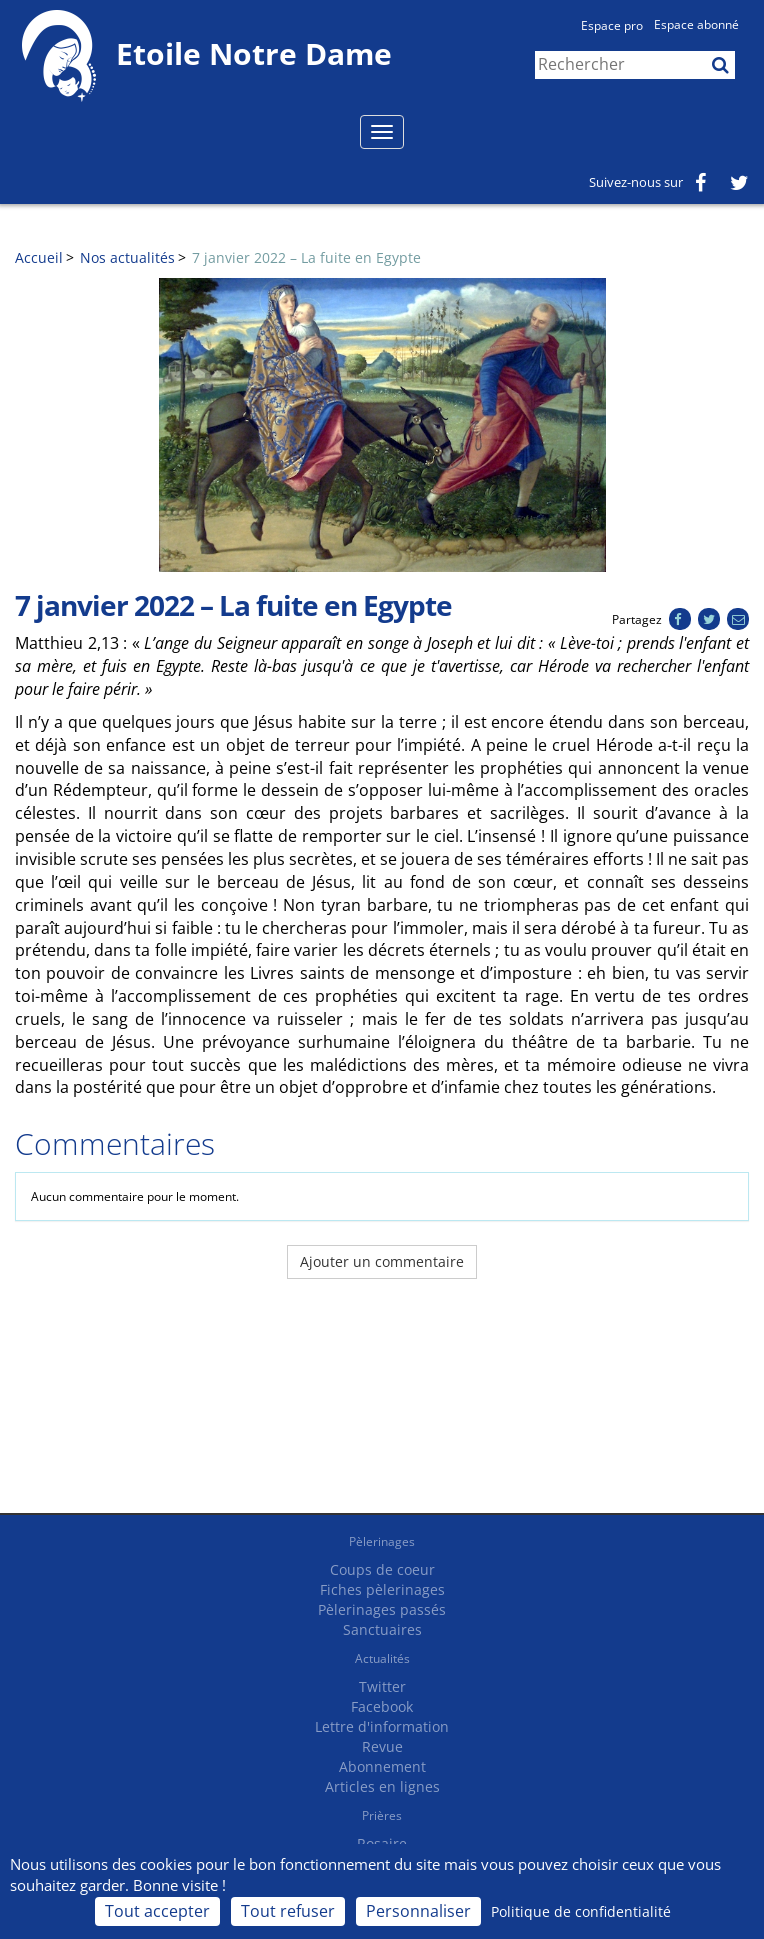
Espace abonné (696, 24)
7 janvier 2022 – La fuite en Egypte (306, 257)
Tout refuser (288, 1911)
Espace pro (612, 25)
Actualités (382, 1658)
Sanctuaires (382, 1629)
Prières (382, 1815)
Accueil (39, 257)
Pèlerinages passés (382, 1609)
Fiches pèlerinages (382, 1589)
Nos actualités (127, 257)
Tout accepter (157, 1911)
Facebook (382, 1706)
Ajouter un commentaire (382, 1261)
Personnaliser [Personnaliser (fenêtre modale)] (418, 1911)
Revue (382, 1746)
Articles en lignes (382, 1786)
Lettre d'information (382, 1726)
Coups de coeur (382, 1569)
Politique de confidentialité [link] (581, 1911)
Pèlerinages (382, 1541)
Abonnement (382, 1766)
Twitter (382, 1686)
